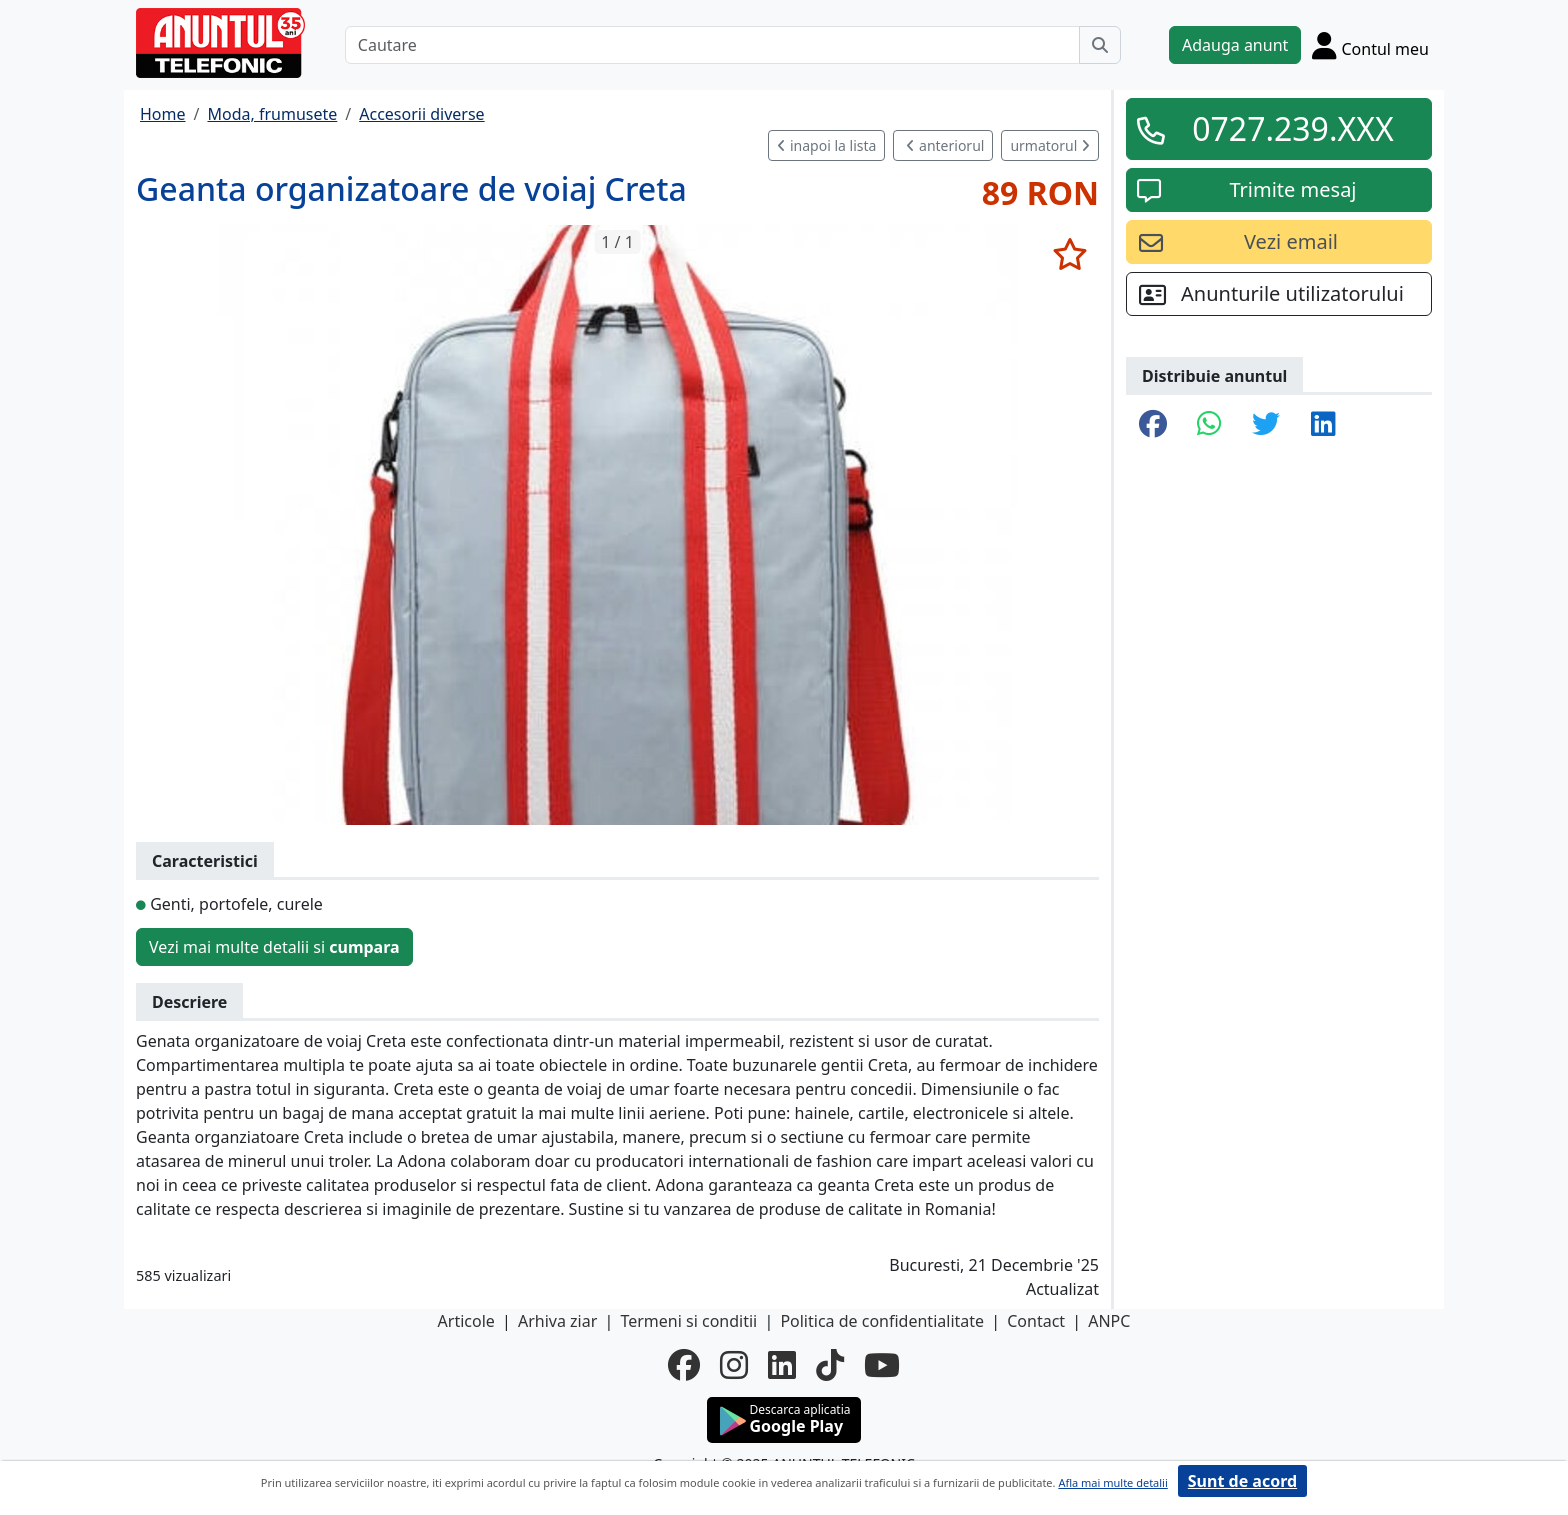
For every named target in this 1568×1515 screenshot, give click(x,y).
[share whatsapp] (1209, 425)
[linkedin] (782, 1365)
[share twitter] (1266, 425)
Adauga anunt (1235, 45)
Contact (1036, 1321)
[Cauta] (1100, 45)
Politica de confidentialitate (882, 1321)
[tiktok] (830, 1365)
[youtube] (882, 1365)
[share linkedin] (1323, 425)
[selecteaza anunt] (1069, 254)
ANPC (1109, 1321)
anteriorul (945, 145)
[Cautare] (712, 45)
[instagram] (734, 1365)
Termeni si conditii (688, 1321)
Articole (466, 1321)
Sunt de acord (1242, 1481)
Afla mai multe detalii (1112, 1482)
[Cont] (1370, 45)
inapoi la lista (826, 145)
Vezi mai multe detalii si (274, 947)
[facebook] (684, 1365)
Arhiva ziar (557, 1321)
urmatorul (1050, 145)
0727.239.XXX (1293, 128)
